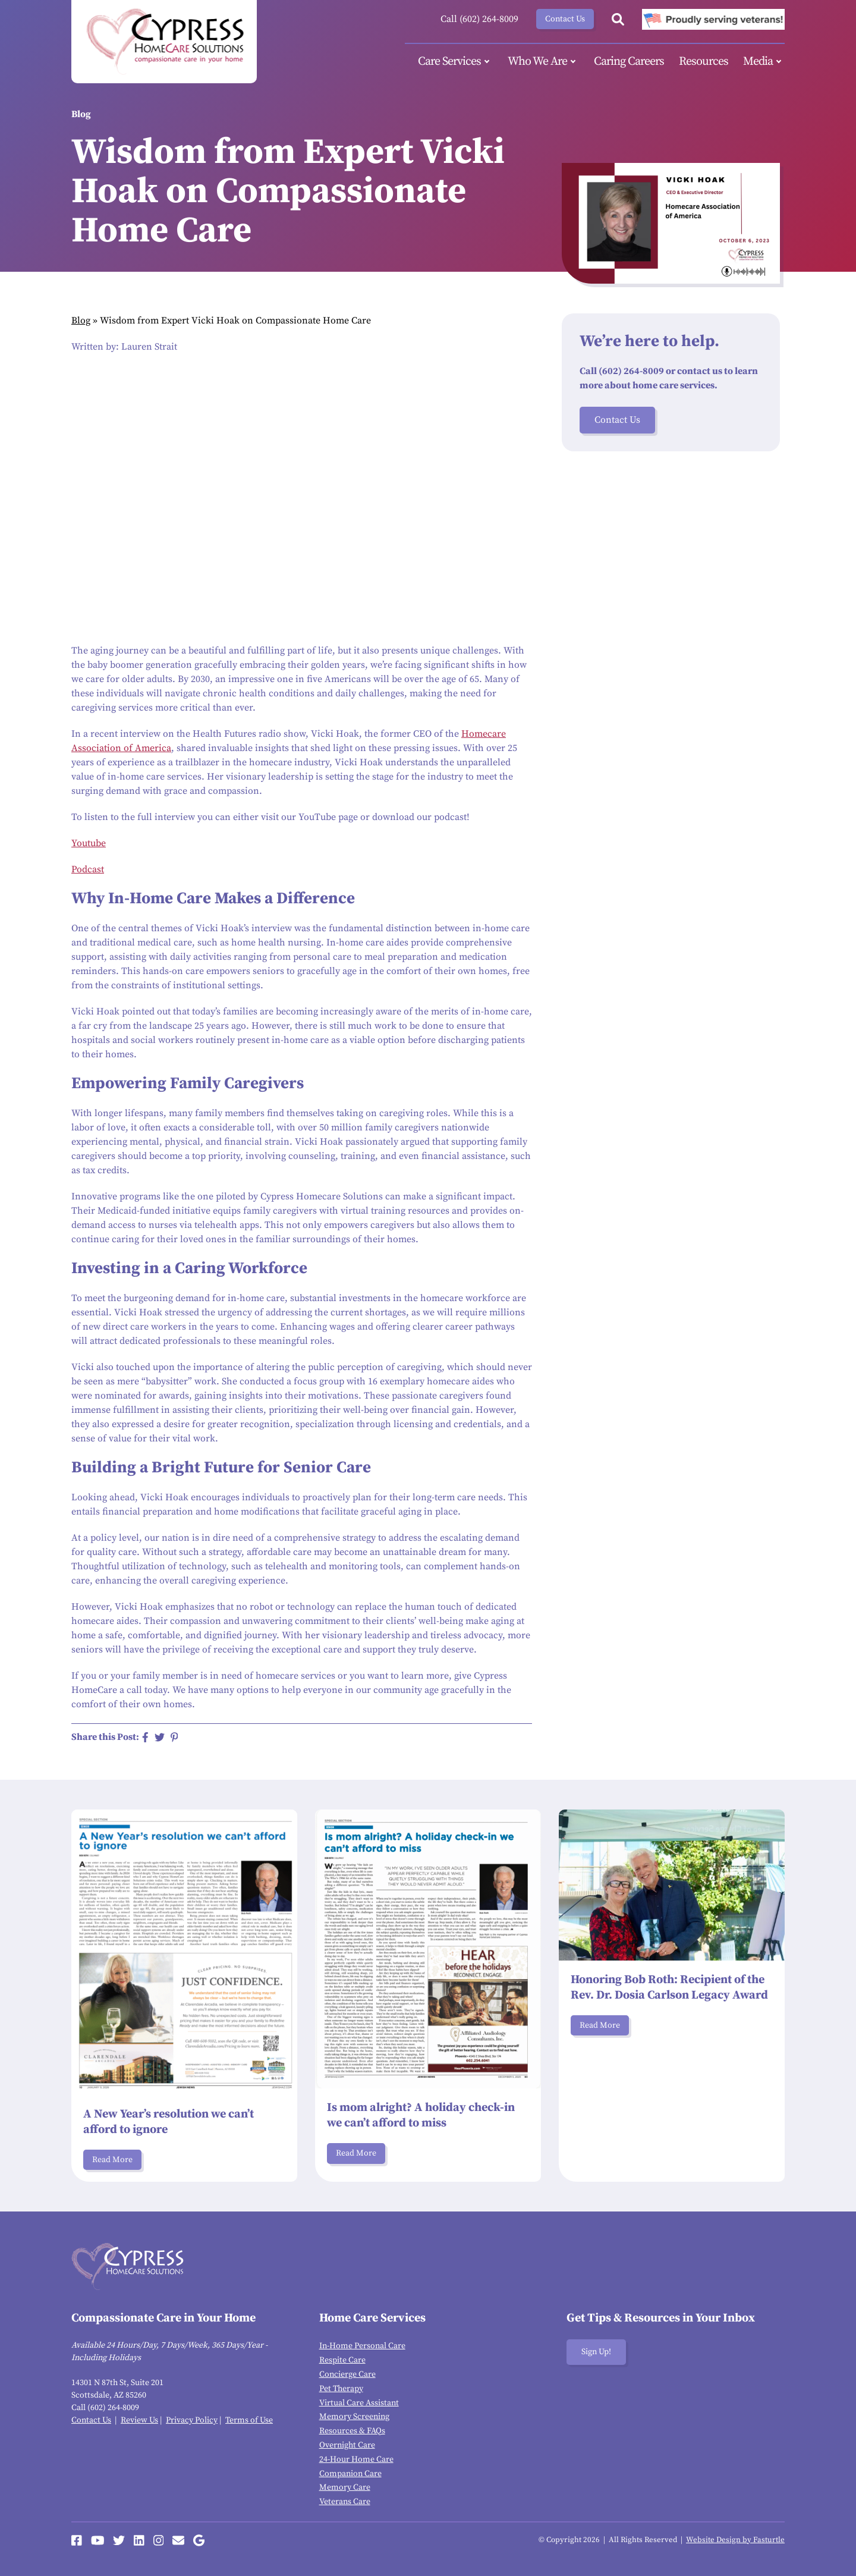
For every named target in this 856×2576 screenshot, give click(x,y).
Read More (112, 2159)
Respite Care (342, 2360)
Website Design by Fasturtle (735, 2539)
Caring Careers (629, 61)
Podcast (87, 869)
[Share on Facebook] (145, 1737)
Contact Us (565, 19)
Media (764, 62)
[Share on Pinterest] (174, 1737)
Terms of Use (249, 2420)
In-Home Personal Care (362, 2346)
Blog (80, 320)
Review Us (139, 2420)
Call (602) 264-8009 (479, 19)
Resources (703, 61)
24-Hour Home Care (356, 2459)
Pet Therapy (341, 2388)
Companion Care (350, 2473)
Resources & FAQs (352, 2431)
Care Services (455, 62)
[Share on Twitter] (160, 1737)
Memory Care (344, 2487)
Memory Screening (354, 2416)
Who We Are (543, 62)
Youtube (88, 843)
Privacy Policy (192, 2420)
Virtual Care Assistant (359, 2403)
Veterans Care (344, 2501)
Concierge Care (347, 2374)
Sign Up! (596, 2351)
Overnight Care (347, 2445)
